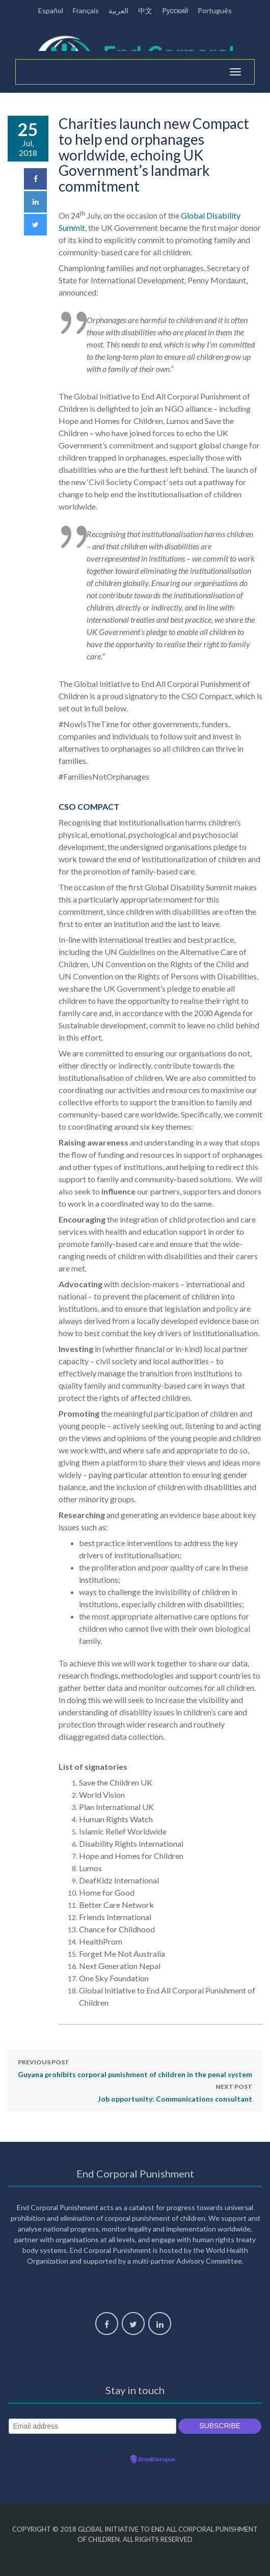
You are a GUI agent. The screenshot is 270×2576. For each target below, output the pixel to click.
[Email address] (92, 2426)
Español (50, 10)
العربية (118, 10)
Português (215, 10)
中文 (145, 10)
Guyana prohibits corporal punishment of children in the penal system (135, 2067)
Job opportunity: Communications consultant (175, 2092)
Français (86, 10)
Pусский (175, 10)
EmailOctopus (157, 2459)
